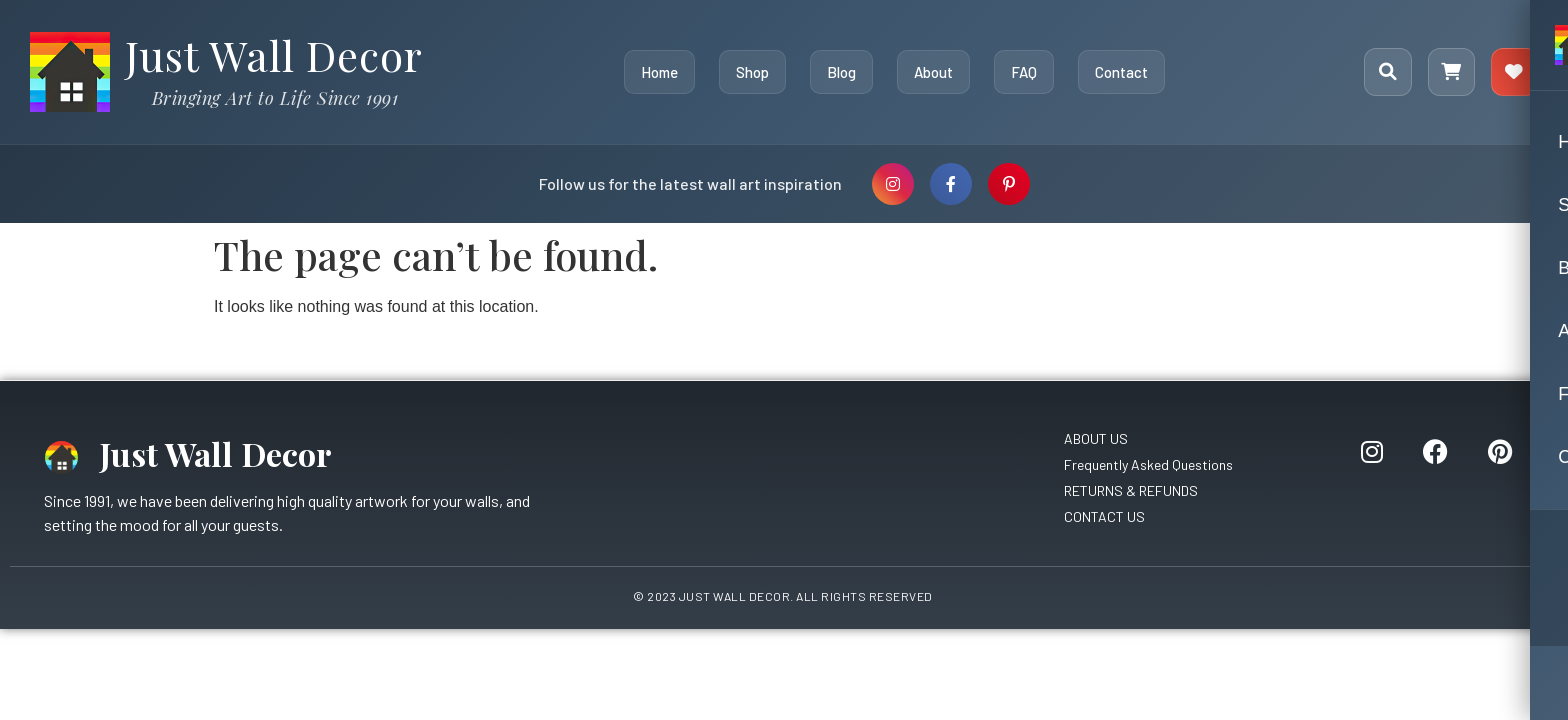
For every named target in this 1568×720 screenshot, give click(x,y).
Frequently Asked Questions (1148, 464)
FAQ (1023, 72)
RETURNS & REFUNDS (1131, 490)
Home (658, 72)
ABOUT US (1096, 438)
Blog (840, 72)
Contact (1120, 72)
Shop (751, 72)
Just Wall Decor (274, 55)
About (932, 72)
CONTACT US (1104, 516)
